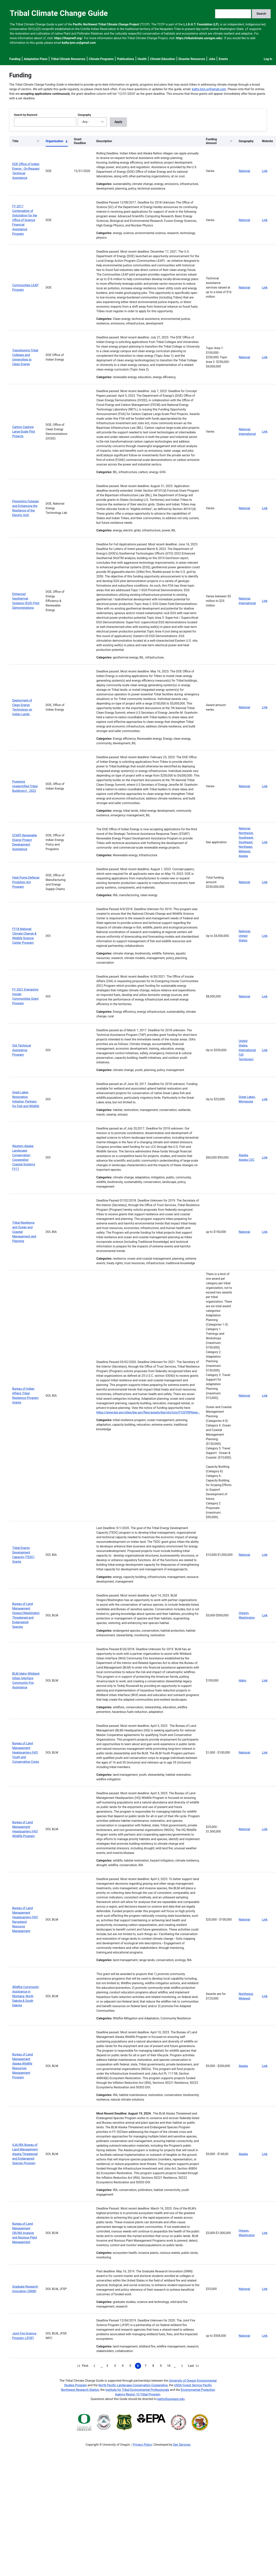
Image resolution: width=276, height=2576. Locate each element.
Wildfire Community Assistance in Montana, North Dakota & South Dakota (25, 1996)
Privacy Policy (142, 2444)
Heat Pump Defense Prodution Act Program (25, 882)
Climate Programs (101, 59)
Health (142, 59)
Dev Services (182, 2444)
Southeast (245, 842)
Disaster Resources (192, 59)
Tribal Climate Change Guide (59, 13)
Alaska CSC (246, 1160)
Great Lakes (247, 1097)
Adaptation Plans (35, 59)
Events (223, 59)
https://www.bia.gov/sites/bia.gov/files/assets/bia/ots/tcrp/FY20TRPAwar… (148, 1412)
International (247, 434)
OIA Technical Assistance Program (21, 1050)
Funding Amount (211, 141)
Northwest (246, 833)
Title (15, 141)
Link (264, 171)
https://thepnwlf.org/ (68, 38)
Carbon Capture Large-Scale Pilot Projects (23, 431)
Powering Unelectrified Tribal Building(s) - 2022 (25, 786)
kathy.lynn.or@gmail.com (209, 89)
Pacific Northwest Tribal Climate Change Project (106, 24)
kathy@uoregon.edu (171, 2399)
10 (169, 2366)
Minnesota (246, 1101)
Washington (247, 1617)
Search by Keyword (25, 114)
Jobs (212, 59)
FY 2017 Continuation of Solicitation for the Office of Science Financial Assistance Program (24, 220)
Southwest (246, 837)
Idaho (242, 1680)
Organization (57, 142)
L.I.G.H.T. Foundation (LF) (201, 24)
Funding (14, 59)
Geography (84, 114)
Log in (268, 59)
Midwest (244, 851)
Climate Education (162, 59)
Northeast (245, 847)
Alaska (243, 856)
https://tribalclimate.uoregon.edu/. (199, 38)
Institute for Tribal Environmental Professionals (137, 2390)
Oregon (244, 1613)
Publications (125, 59)
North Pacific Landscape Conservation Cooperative (133, 2385)
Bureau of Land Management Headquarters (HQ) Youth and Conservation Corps (25, 1753)
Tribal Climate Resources (68, 59)
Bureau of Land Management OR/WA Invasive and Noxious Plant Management (24, 2233)
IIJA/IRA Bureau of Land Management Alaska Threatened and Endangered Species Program (25, 2154)
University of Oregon (182, 2380)
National (244, 171)
